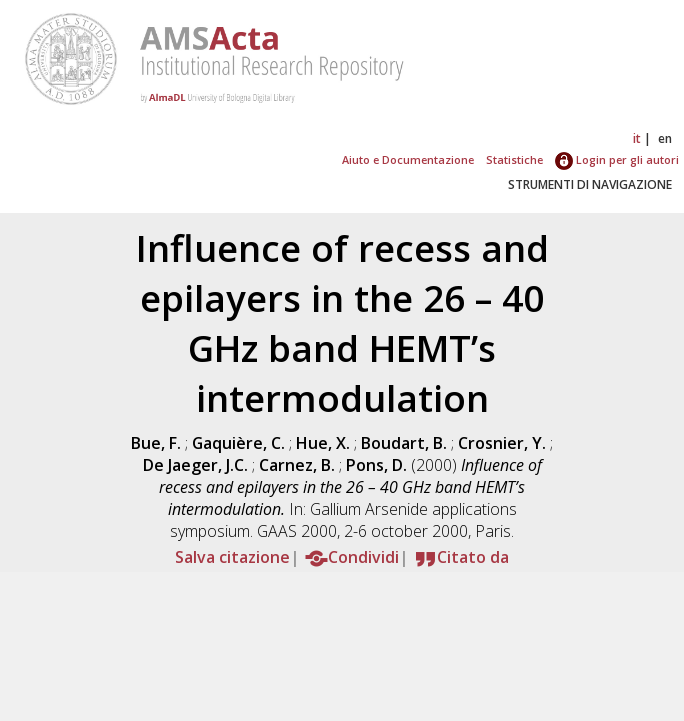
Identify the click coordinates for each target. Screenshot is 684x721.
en (665, 138)
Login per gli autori (617, 159)
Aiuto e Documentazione (408, 159)
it (637, 138)
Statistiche (514, 159)
